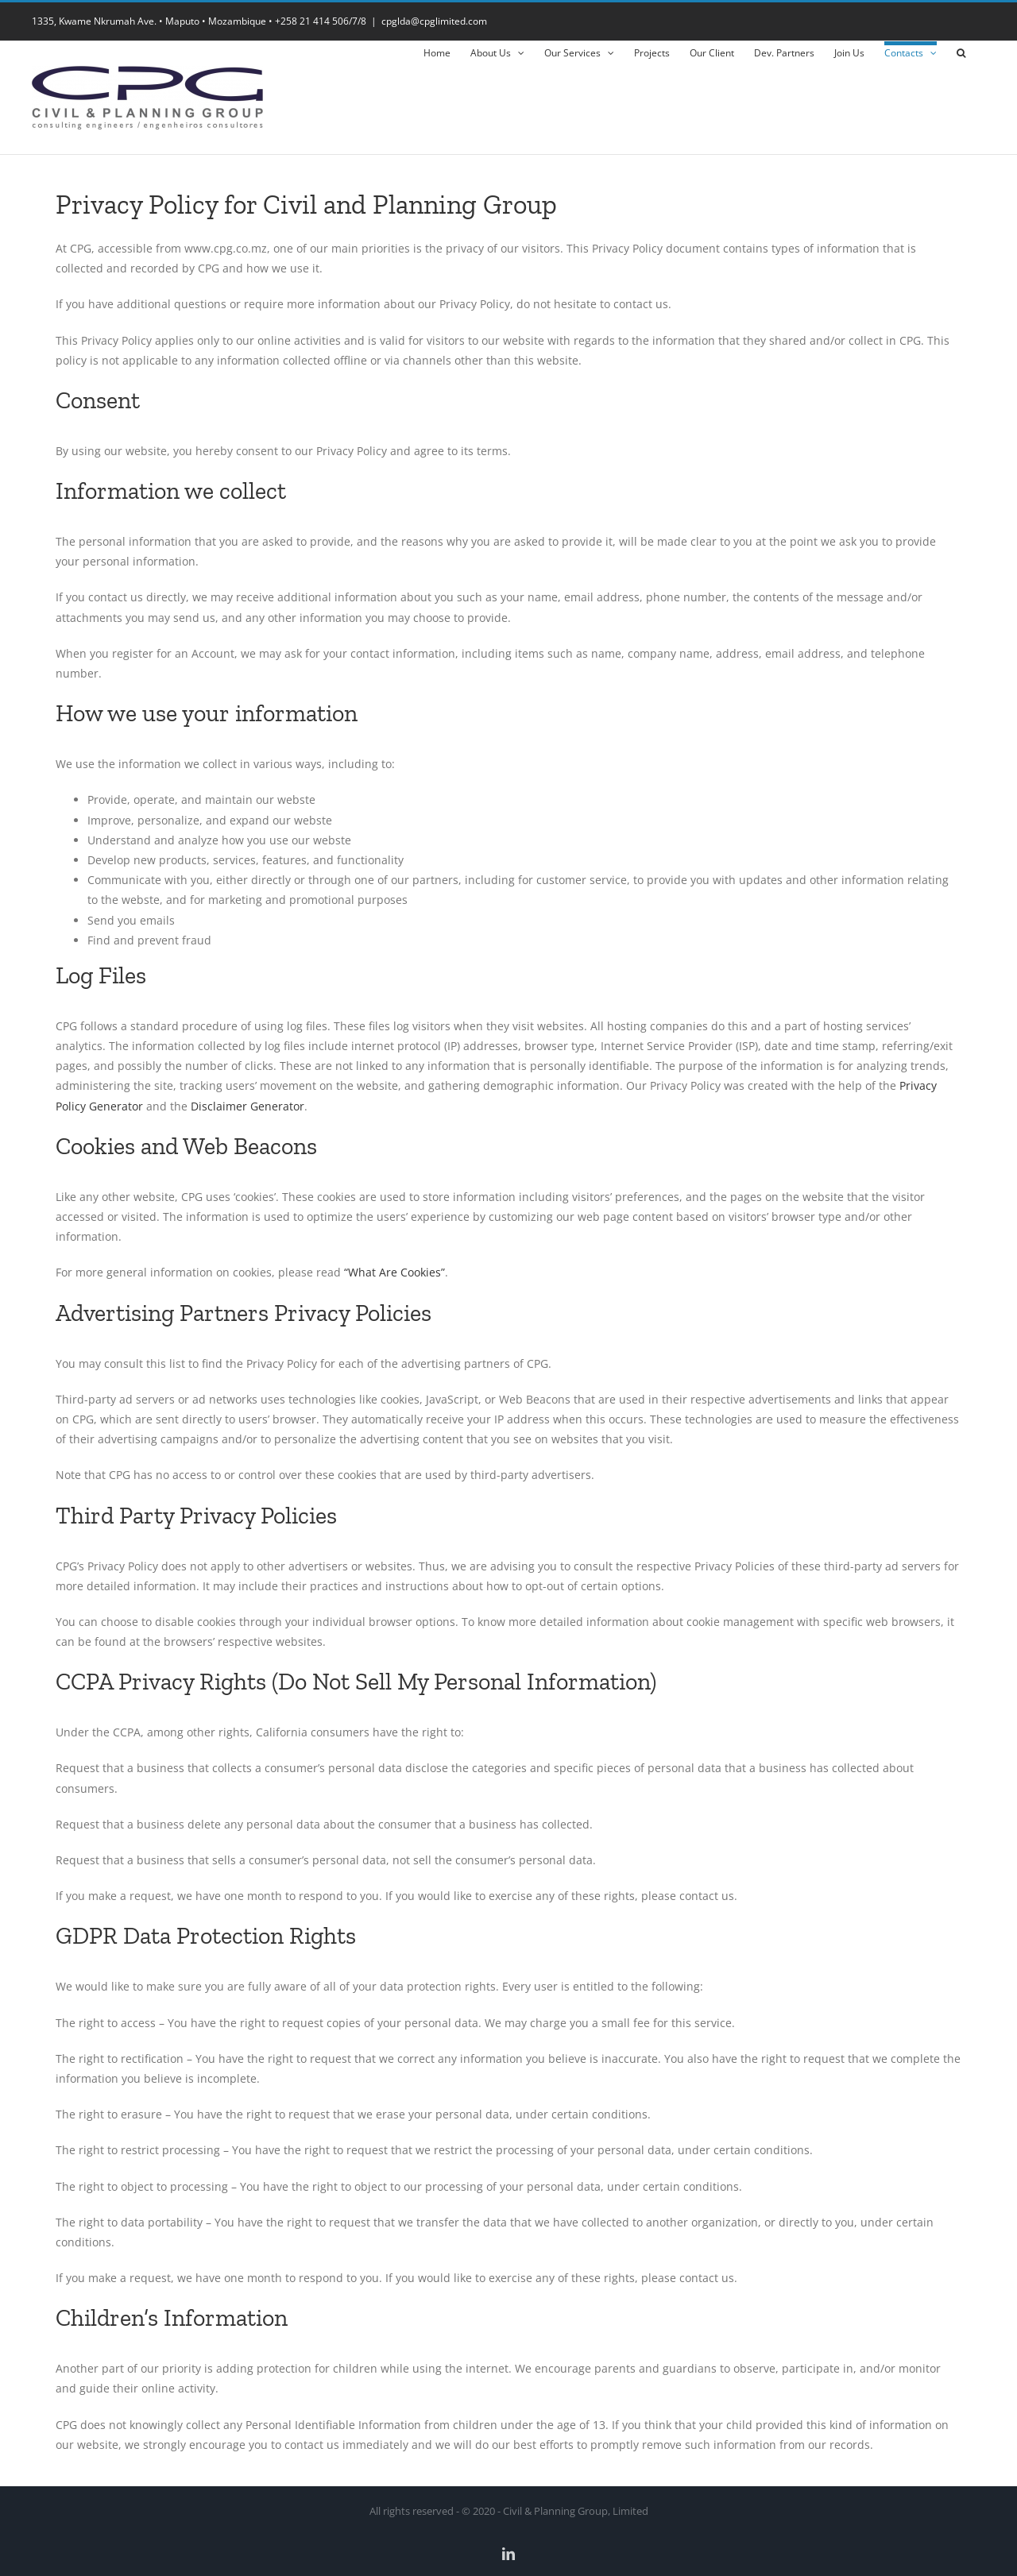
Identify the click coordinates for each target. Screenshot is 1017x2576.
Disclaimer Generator (247, 1106)
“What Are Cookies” (394, 1272)
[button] (961, 51)
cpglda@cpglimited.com (434, 21)
